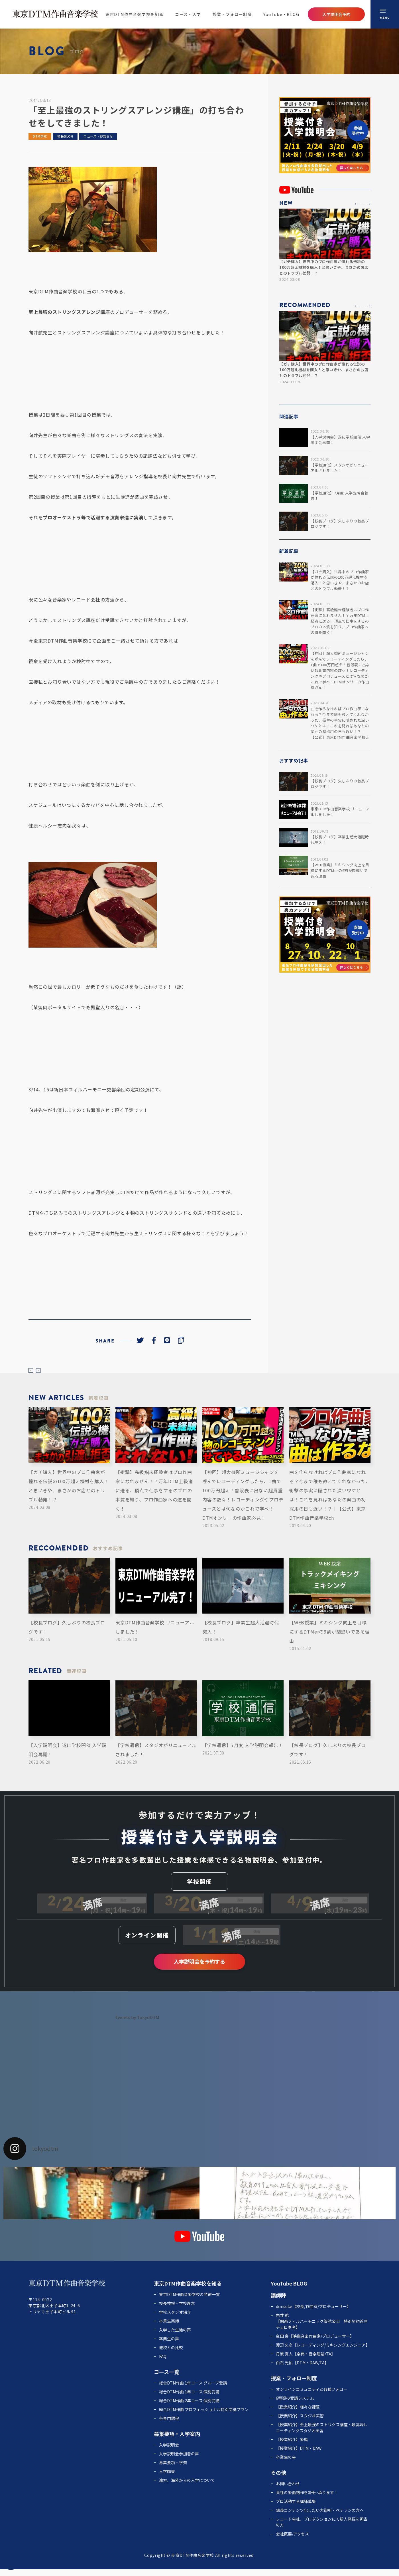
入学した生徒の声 (175, 2336)
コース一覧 (166, 2378)
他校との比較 (171, 2354)
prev (34, 1374)
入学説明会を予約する (199, 1968)
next (48, 1374)
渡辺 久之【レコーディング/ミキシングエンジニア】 (323, 2352)
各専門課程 (169, 2425)
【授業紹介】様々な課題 (298, 2413)
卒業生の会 (286, 2464)
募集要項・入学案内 (177, 2440)
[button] (355, 204)
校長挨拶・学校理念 (177, 2310)
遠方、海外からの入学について (187, 2487)
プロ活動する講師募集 (296, 2508)
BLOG (300, 2290)
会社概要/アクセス (292, 2540)
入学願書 (167, 2478)
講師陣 (278, 2302)
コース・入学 (188, 14)
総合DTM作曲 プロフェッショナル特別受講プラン (204, 2416)
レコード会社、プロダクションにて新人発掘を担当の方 (322, 2529)
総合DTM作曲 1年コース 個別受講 (189, 2398)
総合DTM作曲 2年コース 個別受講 (189, 2407)
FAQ (162, 2363)
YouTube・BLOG (281, 14)
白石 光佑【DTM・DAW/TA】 (302, 2369)
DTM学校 (40, 136)
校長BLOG (65, 136)
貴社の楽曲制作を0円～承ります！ (307, 2499)
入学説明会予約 (336, 14)
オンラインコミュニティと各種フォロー (311, 2396)
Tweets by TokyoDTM (137, 2024)
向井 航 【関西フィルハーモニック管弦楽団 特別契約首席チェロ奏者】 (322, 2328)
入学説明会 (169, 2451)
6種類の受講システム (295, 2405)
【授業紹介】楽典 (292, 2446)
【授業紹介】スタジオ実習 (300, 2422)
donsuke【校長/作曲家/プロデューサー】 (313, 2313)
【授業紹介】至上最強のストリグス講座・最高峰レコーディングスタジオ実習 (322, 2434)
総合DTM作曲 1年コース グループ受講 (193, 2390)
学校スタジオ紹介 (175, 2319)
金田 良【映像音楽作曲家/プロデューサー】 (315, 2343)
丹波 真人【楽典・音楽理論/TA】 (305, 2360)
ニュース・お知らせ (98, 136)
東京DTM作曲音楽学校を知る (134, 14)
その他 (278, 2479)
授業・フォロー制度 (232, 14)
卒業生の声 (169, 2345)
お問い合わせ (288, 2490)
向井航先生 (40, 332)
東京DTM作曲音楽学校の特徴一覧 (189, 2301)
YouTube (281, 2290)
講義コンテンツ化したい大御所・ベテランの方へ (320, 2517)
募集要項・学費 (173, 2469)
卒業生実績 (169, 2328)
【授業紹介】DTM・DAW (298, 2455)
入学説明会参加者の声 (179, 2460)
